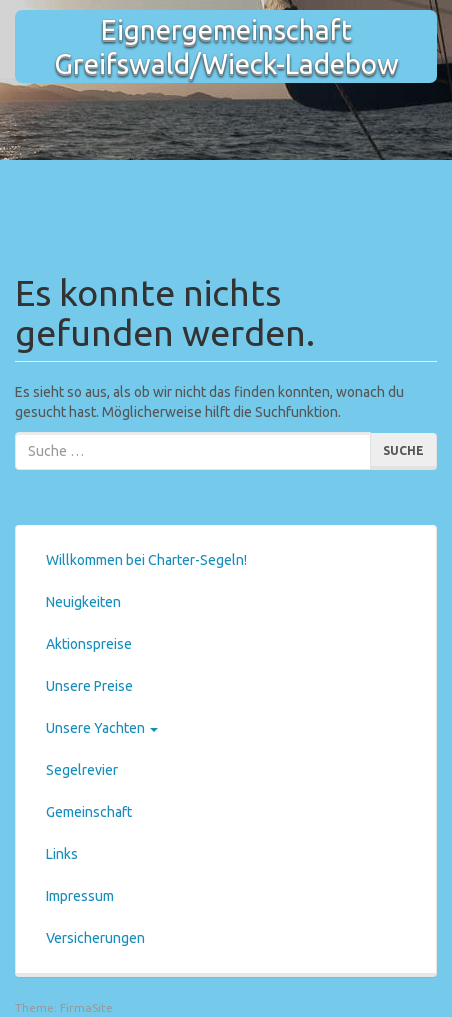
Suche (403, 450)
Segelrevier (82, 770)
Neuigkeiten (83, 602)
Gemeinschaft (89, 812)
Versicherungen (95, 938)
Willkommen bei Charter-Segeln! (146, 560)
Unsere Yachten (102, 728)
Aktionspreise (89, 644)
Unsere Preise (89, 686)
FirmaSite (86, 1007)
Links (62, 854)
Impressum (80, 896)
